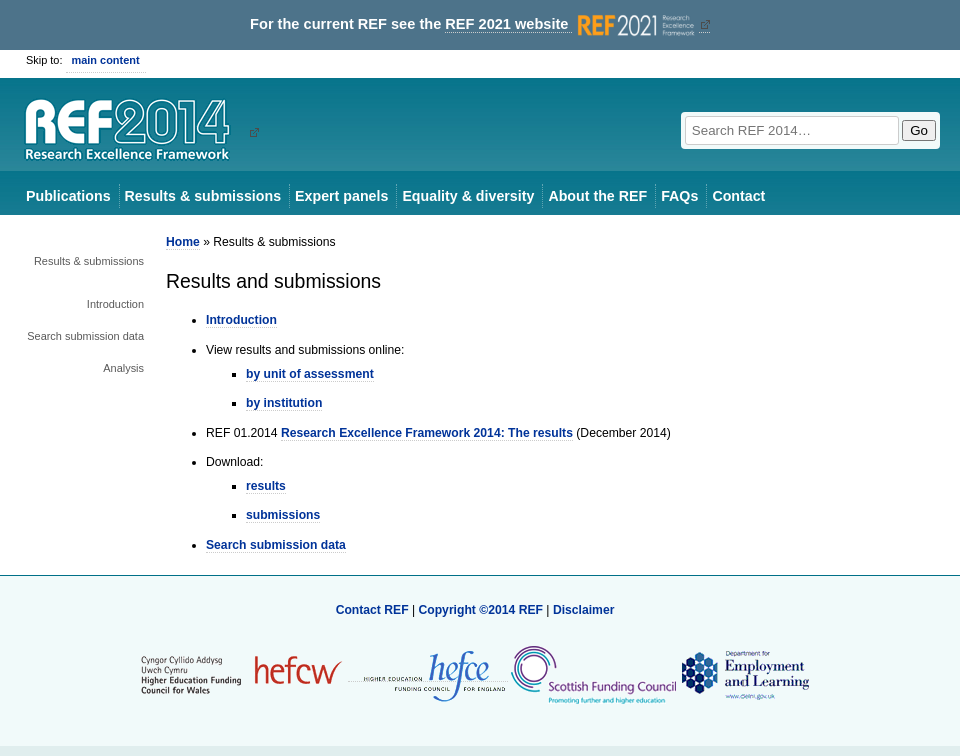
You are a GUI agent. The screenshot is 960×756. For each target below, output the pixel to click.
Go (919, 130)
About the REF (597, 196)
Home (183, 242)
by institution (284, 403)
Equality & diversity (468, 196)
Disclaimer (584, 610)
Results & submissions (203, 196)
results (266, 486)
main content (106, 60)
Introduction (115, 304)
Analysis (123, 368)
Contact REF (372, 610)
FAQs (679, 196)
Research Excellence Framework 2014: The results (427, 433)
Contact (738, 196)
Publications (68, 196)
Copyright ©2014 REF (482, 610)
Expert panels (341, 196)
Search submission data (85, 336)
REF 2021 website (571, 24)
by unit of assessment (310, 374)
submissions (283, 515)
